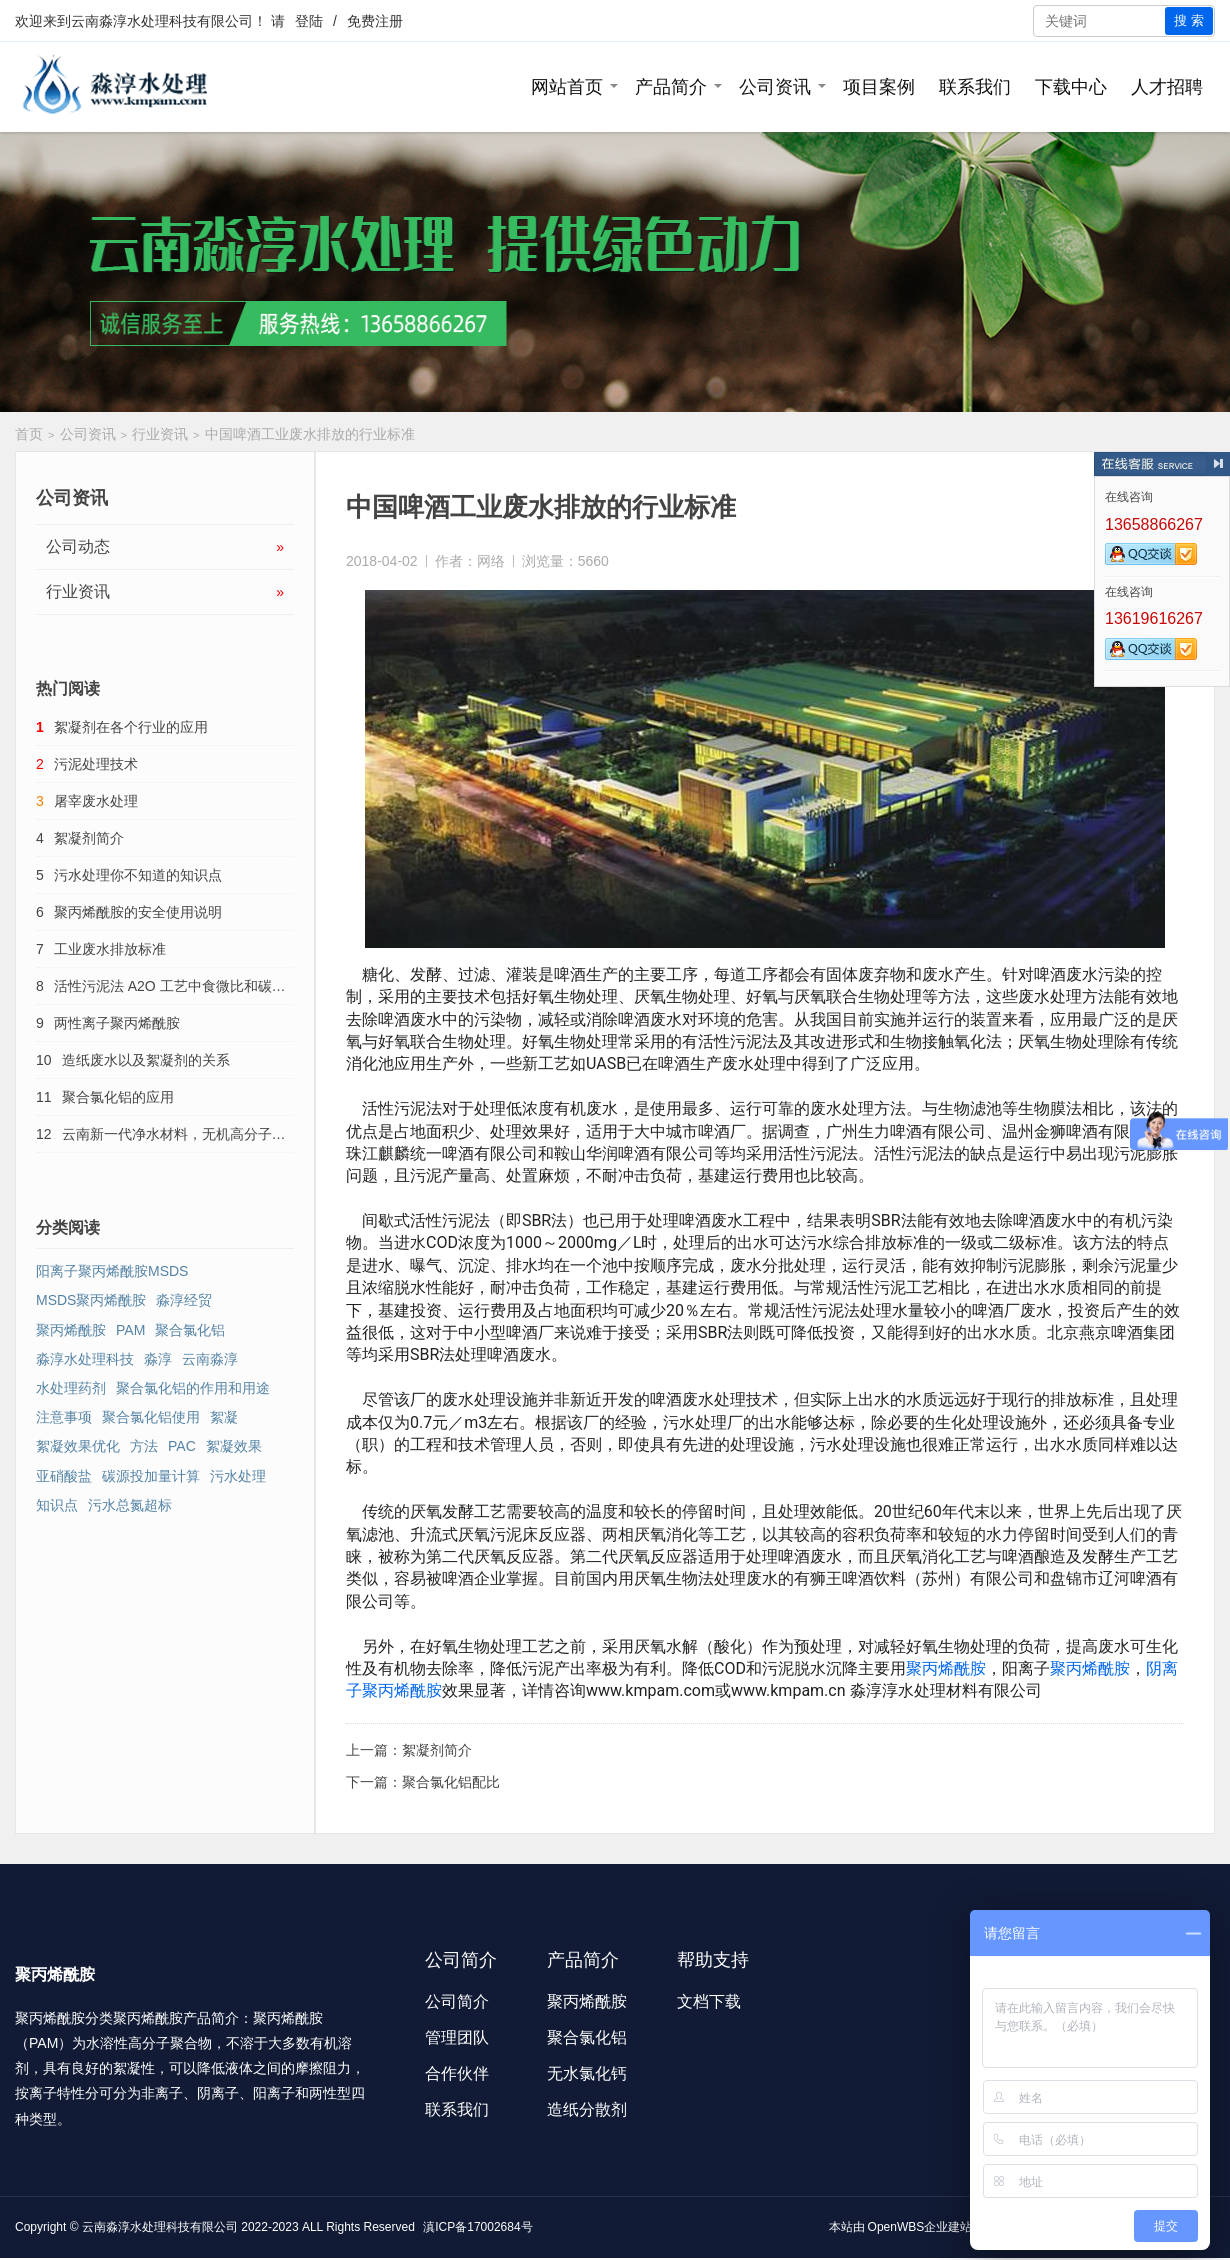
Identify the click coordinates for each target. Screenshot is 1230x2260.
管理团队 (457, 2037)
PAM (130, 1330)
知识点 (57, 1505)
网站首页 (567, 87)
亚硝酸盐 (64, 1476)
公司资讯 (775, 87)
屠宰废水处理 (96, 801)
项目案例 (879, 87)
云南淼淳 (210, 1359)
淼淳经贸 (184, 1300)
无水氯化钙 (587, 2073)
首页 (29, 434)
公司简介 (457, 2001)
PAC (182, 1446)
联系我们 (975, 87)
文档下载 (709, 2001)
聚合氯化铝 (190, 1330)
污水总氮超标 (130, 1505)
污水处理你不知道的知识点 (138, 875)
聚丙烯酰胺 (946, 1668)
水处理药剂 (71, 1388)
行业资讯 (160, 434)
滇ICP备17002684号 (477, 2227)
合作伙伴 (457, 2073)
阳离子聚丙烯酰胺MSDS (112, 1271)
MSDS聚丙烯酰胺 (91, 1300)
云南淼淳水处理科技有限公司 (162, 21)
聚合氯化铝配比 (451, 1782)
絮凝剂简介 (437, 1750)
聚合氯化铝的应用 (118, 1097)
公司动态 (165, 547)
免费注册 (375, 21)
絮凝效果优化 (78, 1446)
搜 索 (1189, 20)
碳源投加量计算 (151, 1476)
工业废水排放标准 (110, 949)
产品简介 (671, 87)
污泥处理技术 (96, 764)
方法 (144, 1446)
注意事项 (64, 1417)
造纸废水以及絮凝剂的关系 (146, 1060)
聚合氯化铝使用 (151, 1417)
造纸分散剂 (587, 2109)
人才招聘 (1167, 87)
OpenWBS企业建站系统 (932, 2227)
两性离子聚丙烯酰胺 (117, 1023)
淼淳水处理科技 (85, 1359)
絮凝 (224, 1417)
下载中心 (1071, 87)
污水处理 (238, 1476)
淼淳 (158, 1359)
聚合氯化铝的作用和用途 (193, 1388)
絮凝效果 (234, 1446)
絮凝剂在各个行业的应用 (131, 727)
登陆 (309, 21)
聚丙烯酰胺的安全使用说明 (138, 912)
